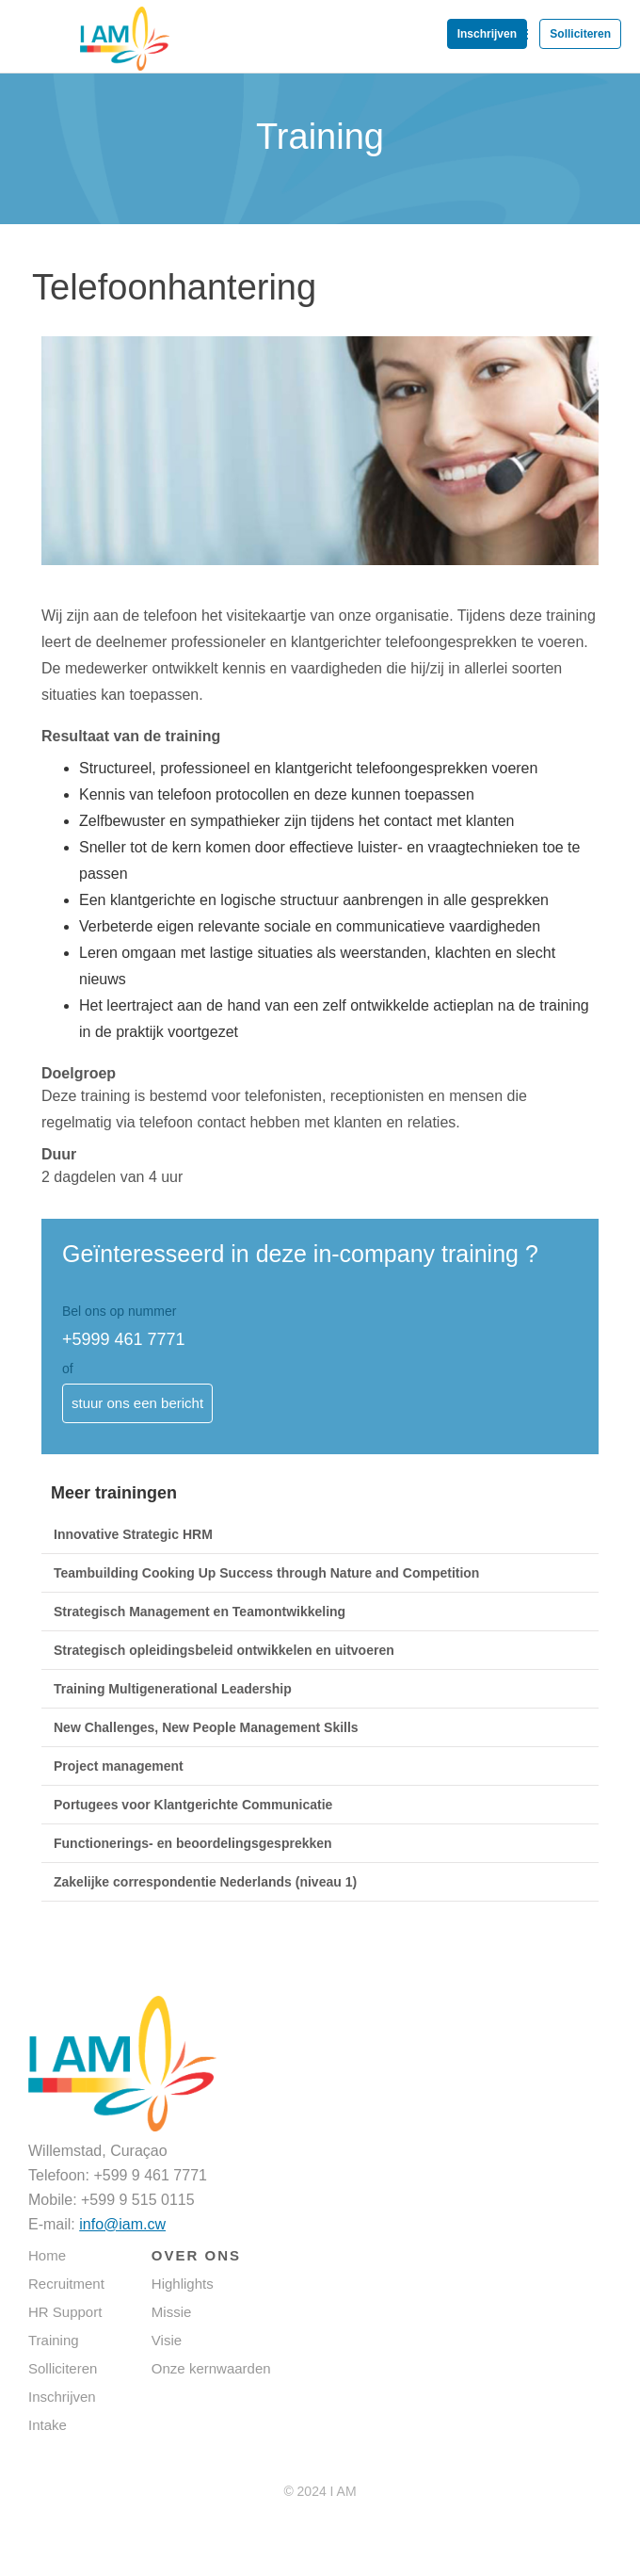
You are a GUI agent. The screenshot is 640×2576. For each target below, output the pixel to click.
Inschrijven (487, 34)
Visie (167, 2340)
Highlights (183, 2284)
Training (53, 2340)
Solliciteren (580, 34)
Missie (172, 2312)
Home (47, 2255)
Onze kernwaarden (211, 2368)
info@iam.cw (122, 2224)
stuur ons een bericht (137, 1403)
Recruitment (66, 2284)
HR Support (65, 2312)
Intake (47, 2425)
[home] (84, 25)
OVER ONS (196, 2255)
